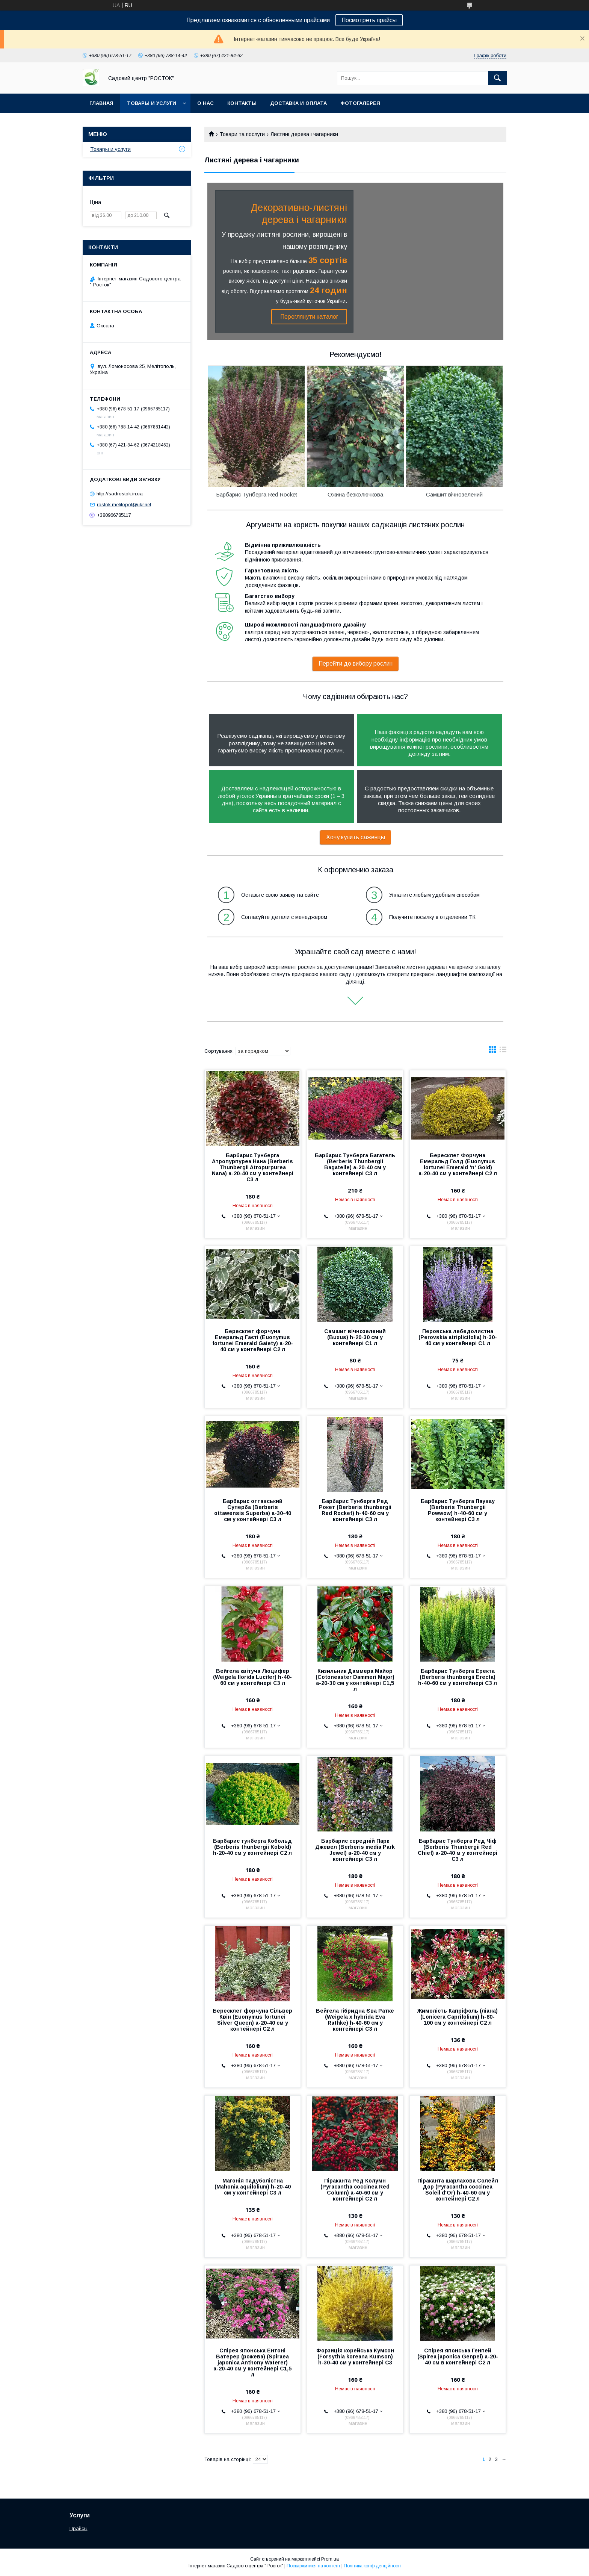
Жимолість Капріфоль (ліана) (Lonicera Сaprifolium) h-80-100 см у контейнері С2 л (457, 2017)
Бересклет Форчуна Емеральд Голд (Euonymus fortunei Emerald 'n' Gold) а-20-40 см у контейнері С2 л (457, 1164)
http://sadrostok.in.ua (120, 493)
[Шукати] (497, 78)
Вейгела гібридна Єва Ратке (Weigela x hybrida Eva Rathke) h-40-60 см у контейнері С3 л (355, 2020)
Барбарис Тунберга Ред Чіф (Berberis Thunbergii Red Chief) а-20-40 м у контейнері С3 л (457, 1850)
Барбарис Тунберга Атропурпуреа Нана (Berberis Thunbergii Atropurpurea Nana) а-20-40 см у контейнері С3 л (252, 1167)
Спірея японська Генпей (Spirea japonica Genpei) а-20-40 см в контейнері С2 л (457, 2356)
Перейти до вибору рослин (356, 663)
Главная (101, 103)
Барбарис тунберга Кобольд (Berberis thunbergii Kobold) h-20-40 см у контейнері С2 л (252, 1847)
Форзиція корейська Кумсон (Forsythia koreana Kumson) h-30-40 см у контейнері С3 (355, 2356)
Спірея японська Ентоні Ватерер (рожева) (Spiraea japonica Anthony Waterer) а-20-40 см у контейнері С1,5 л (252, 2362)
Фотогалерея (360, 103)
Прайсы (78, 2528)
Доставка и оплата (298, 103)
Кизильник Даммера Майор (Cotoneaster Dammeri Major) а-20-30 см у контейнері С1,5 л (355, 1680)
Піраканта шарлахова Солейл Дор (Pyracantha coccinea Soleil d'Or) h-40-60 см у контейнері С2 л (457, 2190)
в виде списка (503, 1051)
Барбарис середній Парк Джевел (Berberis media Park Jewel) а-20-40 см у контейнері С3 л (355, 1850)
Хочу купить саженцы (355, 837)
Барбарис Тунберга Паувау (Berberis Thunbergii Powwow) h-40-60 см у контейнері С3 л (458, 1510)
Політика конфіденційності (372, 2565)
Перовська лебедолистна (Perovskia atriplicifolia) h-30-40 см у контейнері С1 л (457, 1337)
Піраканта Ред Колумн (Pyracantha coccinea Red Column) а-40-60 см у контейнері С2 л (355, 2190)
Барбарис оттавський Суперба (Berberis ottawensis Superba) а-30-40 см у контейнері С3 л (252, 1510)
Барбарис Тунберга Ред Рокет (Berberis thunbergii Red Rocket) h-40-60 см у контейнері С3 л (355, 1510)
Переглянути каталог (309, 316)
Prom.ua (330, 2559)
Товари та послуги (242, 134)
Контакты (242, 103)
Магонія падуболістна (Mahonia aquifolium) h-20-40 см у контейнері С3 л (252, 2187)
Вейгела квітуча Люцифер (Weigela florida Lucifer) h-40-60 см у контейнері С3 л (252, 1677)
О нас (205, 103)
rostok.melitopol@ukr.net (124, 504)
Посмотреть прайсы (369, 20)
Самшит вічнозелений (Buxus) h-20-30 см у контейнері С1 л (355, 1337)
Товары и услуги (151, 103)
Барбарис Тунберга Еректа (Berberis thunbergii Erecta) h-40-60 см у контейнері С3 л (457, 1677)
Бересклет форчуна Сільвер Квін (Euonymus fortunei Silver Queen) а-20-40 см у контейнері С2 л (252, 2020)
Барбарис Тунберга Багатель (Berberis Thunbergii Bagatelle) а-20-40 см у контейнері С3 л (355, 1164)
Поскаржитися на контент (313, 2565)
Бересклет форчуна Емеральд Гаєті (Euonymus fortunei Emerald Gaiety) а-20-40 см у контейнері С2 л (252, 1340)
